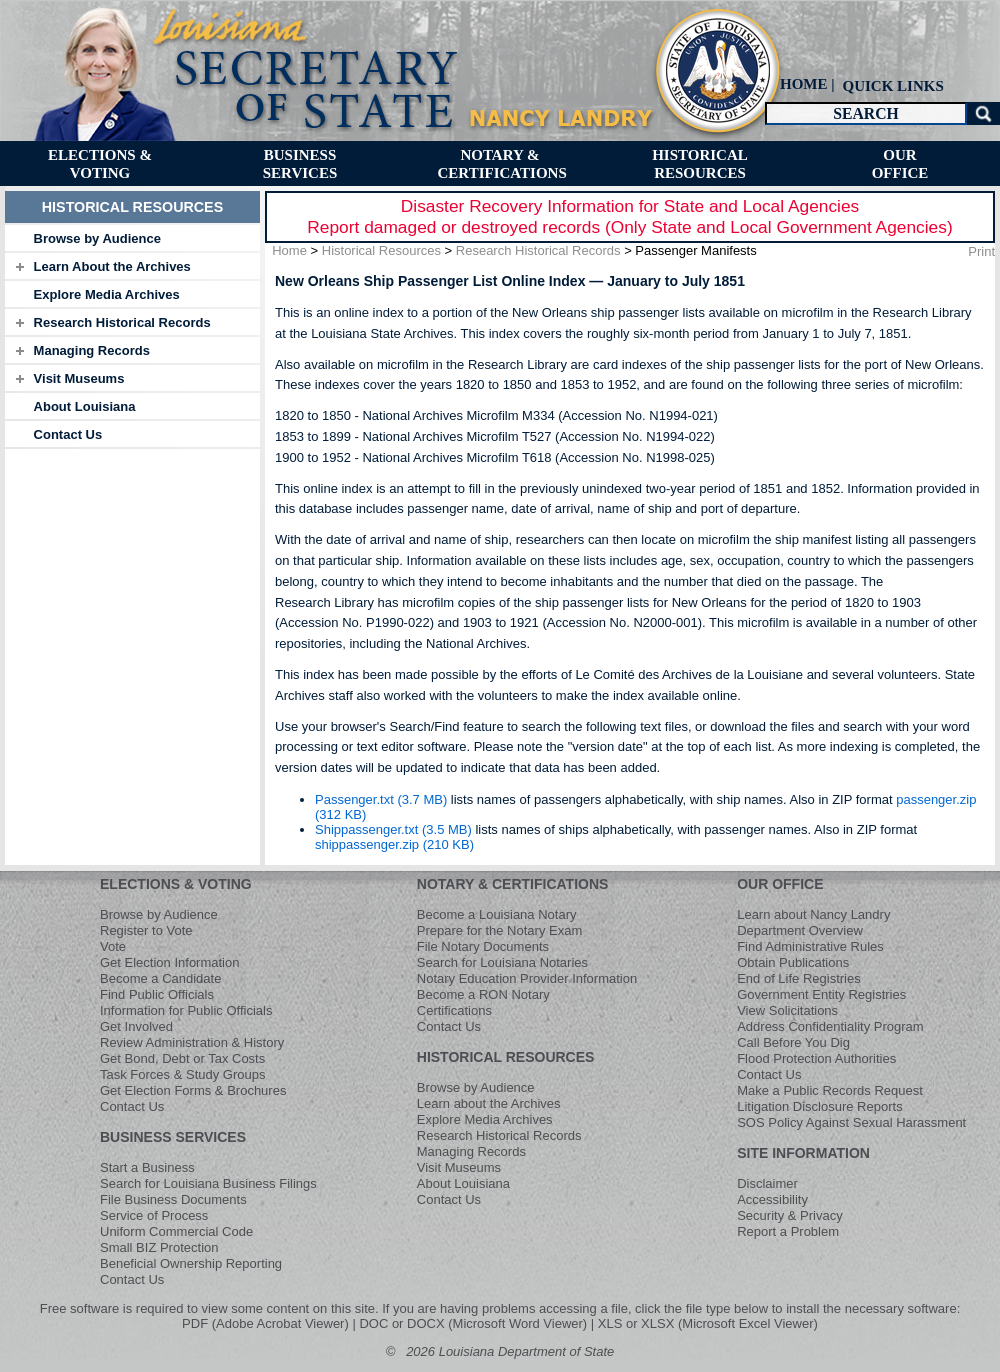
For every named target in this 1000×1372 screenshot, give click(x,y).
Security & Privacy (789, 1215)
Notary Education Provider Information (527, 978)
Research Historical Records (122, 322)
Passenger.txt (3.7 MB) (381, 799)
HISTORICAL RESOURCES (506, 1057)
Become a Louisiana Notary (497, 914)
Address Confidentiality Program (830, 1026)
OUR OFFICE (780, 884)
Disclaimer (767, 1183)
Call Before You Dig (793, 1042)
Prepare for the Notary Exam (499, 930)
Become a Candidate (160, 978)
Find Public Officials (157, 994)
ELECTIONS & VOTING (176, 884)
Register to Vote (146, 930)
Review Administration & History (192, 1042)
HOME (804, 84)
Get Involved (136, 1026)
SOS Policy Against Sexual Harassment (851, 1122)
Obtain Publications (793, 962)
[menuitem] (891, 85)
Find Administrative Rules (810, 946)
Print (981, 251)
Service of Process (154, 1215)
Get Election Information (169, 962)
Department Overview (800, 930)
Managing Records (92, 350)
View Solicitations (787, 1010)
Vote (113, 946)
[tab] (132, 238)
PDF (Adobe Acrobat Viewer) (265, 1323)
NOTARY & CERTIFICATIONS (513, 884)
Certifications (454, 1010)
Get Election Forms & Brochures (193, 1090)
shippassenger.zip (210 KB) (394, 844)
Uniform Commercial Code (176, 1231)
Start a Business (147, 1167)
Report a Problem (788, 1231)
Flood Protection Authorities (816, 1058)
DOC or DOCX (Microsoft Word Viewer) (473, 1323)
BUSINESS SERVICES (173, 1137)
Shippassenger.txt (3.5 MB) (393, 829)
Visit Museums (79, 378)
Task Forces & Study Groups (182, 1074)
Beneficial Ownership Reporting (191, 1263)
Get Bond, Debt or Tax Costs (182, 1058)
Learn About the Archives (112, 266)
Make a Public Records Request (830, 1090)
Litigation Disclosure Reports (819, 1106)
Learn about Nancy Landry (813, 914)
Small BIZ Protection (159, 1247)
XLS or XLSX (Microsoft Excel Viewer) (708, 1323)
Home (289, 250)
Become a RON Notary (483, 994)
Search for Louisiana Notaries (502, 962)
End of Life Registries (799, 978)
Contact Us (68, 434)
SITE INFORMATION (803, 1153)
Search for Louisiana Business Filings (208, 1183)
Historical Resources (381, 250)
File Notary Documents (483, 946)
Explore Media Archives (107, 294)
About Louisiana (85, 406)
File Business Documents (173, 1199)
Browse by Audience (97, 238)
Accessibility (772, 1199)
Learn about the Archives (489, 1103)
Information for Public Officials (186, 1010)
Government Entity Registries (821, 994)
